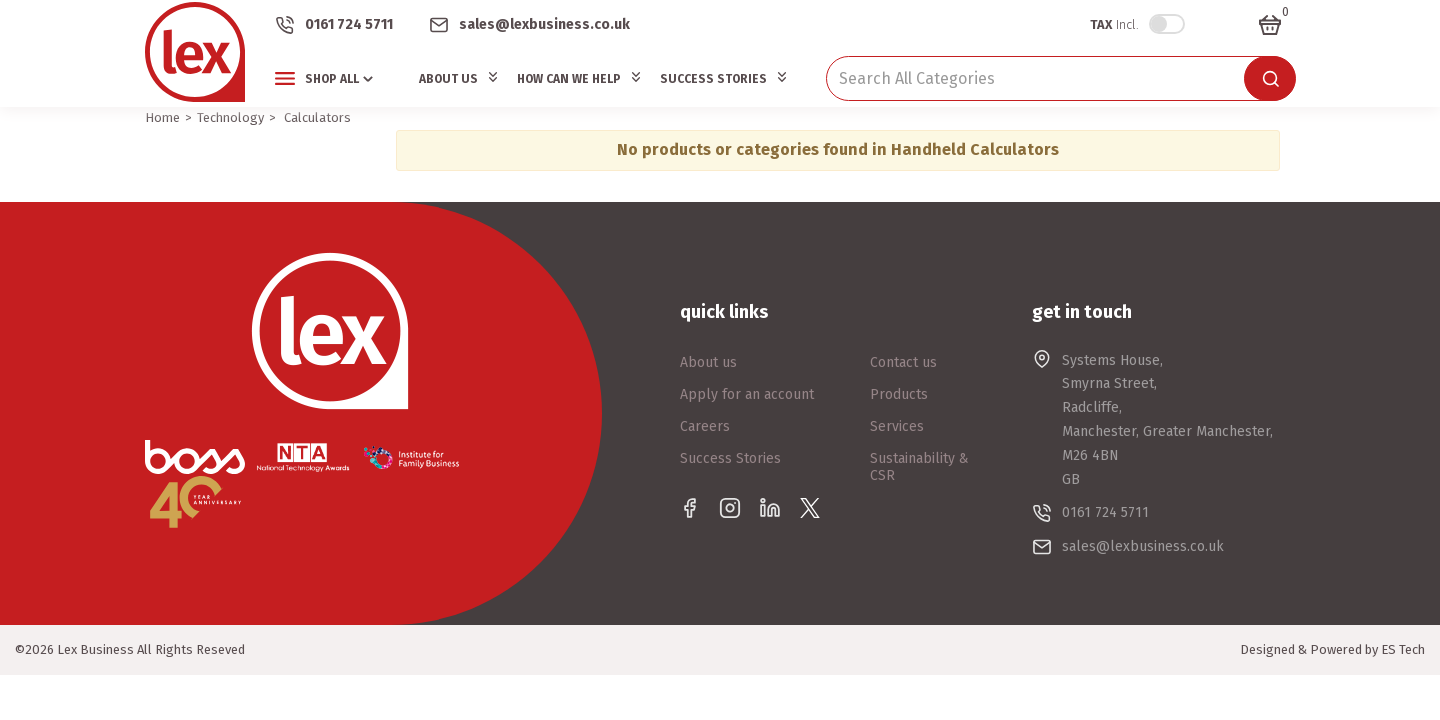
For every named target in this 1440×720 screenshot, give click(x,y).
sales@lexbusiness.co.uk (544, 24)
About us (708, 362)
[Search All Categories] (1060, 78)
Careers (705, 426)
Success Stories (713, 79)
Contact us (903, 362)
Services (897, 426)
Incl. (1114, 24)
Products (899, 394)
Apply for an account (747, 394)
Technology (230, 117)
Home (162, 117)
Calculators (317, 117)
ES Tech (1403, 649)
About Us (448, 79)
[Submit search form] (1270, 78)
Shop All (332, 79)
